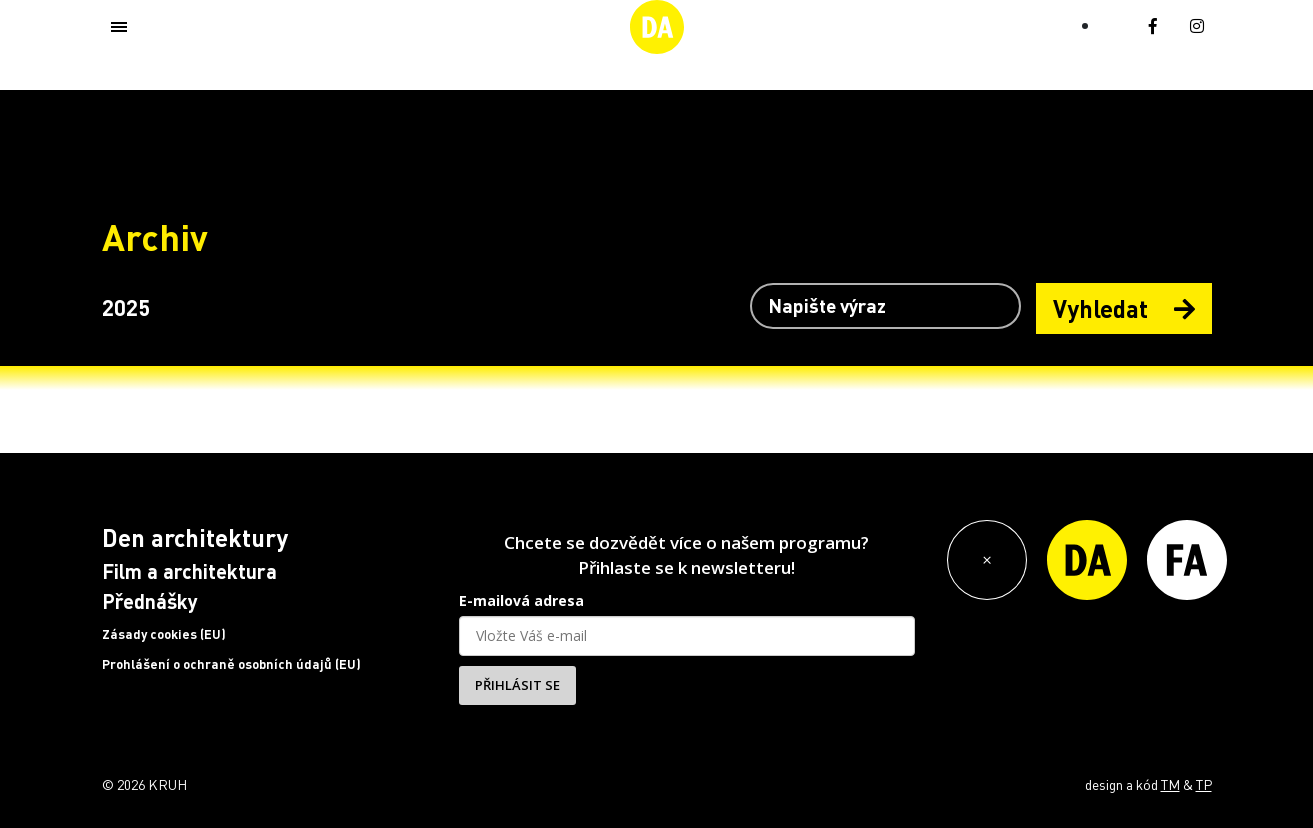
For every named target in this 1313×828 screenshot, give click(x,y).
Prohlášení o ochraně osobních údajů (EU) (231, 664)
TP (1204, 784)
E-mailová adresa (521, 600)
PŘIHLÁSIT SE (517, 685)
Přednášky (150, 601)
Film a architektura (189, 571)
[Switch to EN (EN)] (1113, 23)
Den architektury (195, 537)
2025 (126, 307)
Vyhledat (1124, 308)
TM (1170, 784)
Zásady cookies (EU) (164, 634)
